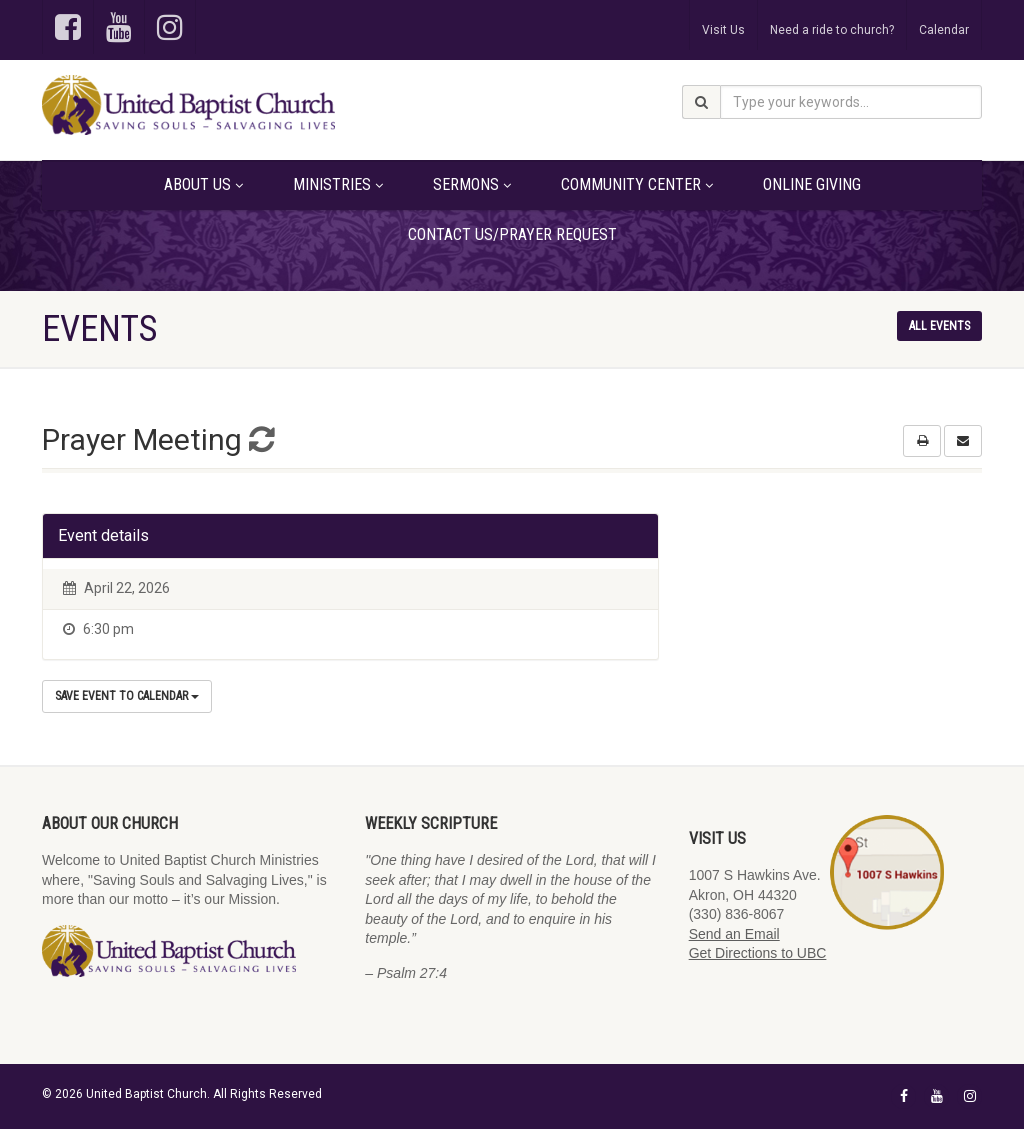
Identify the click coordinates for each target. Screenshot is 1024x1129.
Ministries (338, 184)
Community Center (637, 184)
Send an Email (734, 934)
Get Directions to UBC (758, 953)
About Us (203, 184)
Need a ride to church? (832, 30)
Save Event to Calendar (127, 696)
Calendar (944, 30)
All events (939, 326)
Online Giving (812, 184)
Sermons (472, 184)
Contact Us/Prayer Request (512, 234)
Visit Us (723, 30)
